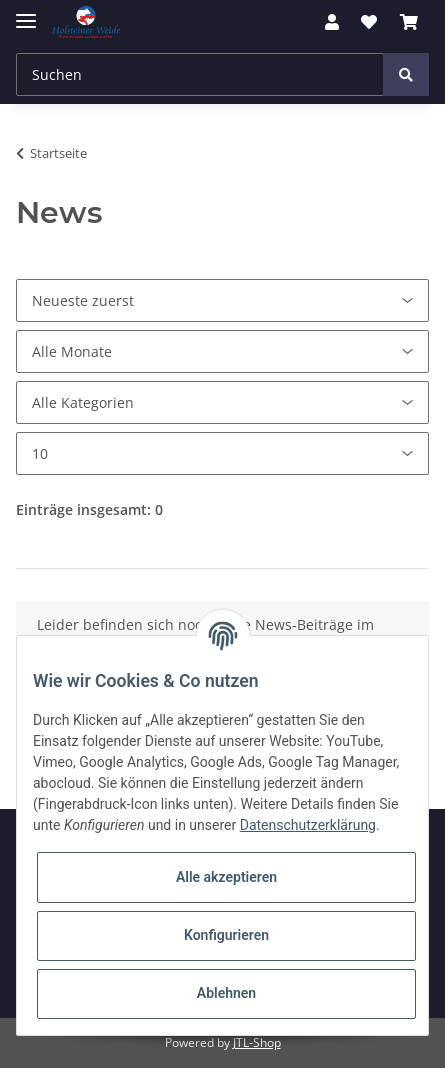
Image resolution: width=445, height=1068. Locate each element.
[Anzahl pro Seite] (222, 453)
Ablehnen (226, 993)
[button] (332, 22)
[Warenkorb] (409, 22)
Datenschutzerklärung (308, 825)
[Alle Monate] (222, 351)
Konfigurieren (226, 935)
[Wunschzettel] (369, 22)
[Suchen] (200, 74)
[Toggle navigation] (26, 12)
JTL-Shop (257, 1042)
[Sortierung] (222, 300)
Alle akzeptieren (226, 877)
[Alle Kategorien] (222, 402)
